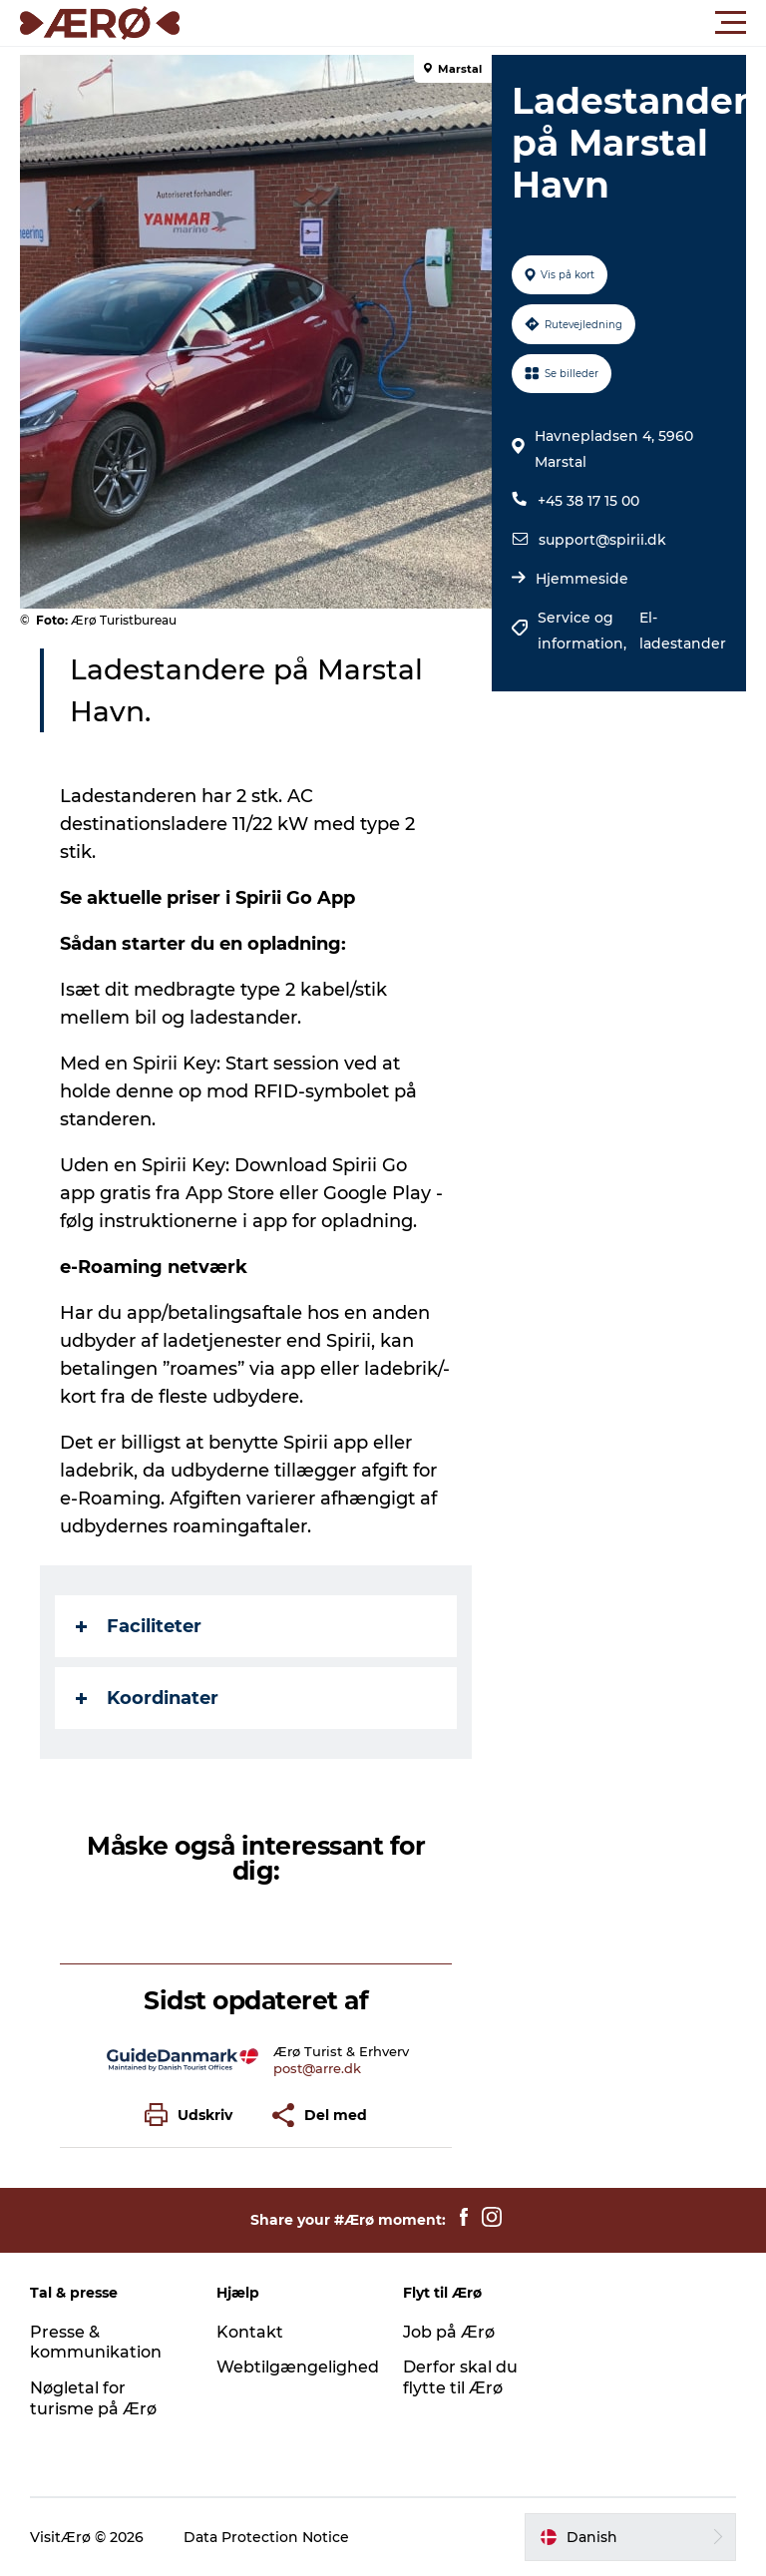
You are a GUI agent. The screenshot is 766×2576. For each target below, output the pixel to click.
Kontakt (249, 2332)
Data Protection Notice (266, 2537)
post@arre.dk (317, 2068)
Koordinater (147, 1698)
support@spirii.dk (602, 540)
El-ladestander (682, 630)
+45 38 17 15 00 (588, 501)
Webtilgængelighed (297, 2367)
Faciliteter (138, 1626)
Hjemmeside (582, 579)
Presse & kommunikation (96, 2342)
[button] (472, 23)
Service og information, (584, 630)
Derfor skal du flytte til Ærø (460, 2377)
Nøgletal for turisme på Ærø (93, 2398)
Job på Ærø (449, 2332)
